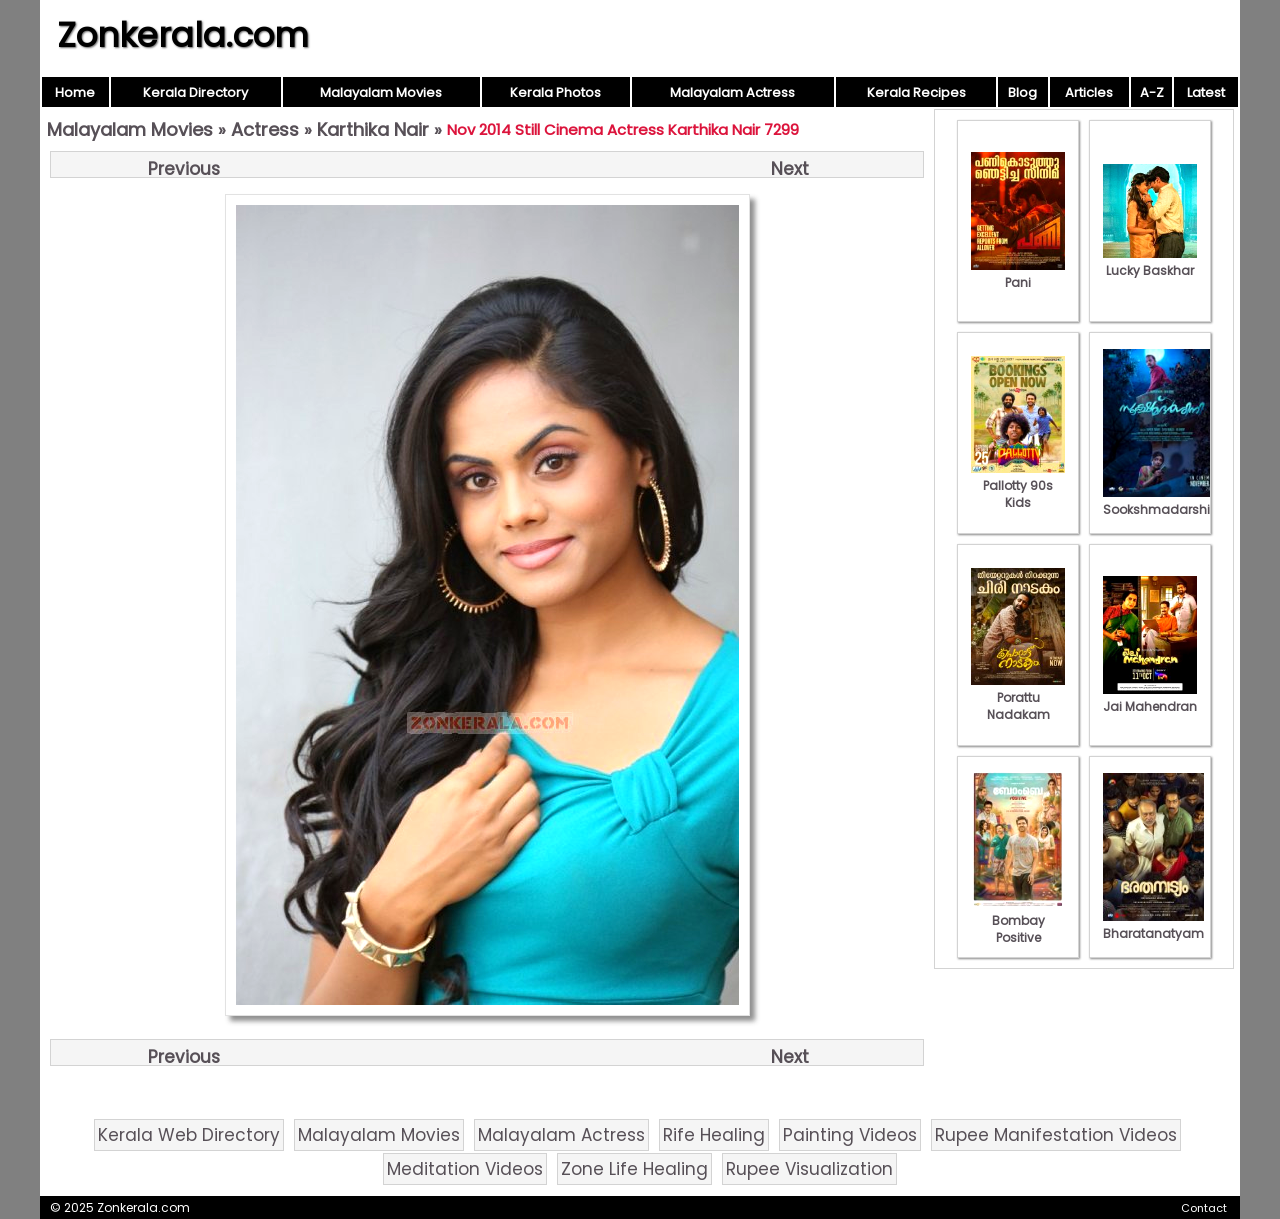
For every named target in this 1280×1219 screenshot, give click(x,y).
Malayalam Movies (381, 92)
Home (75, 92)
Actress (265, 129)
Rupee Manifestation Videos (1056, 1135)
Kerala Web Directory (189, 1135)
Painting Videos (850, 1135)
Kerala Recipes (916, 92)
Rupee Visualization (809, 1169)
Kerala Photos (555, 92)
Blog (1022, 92)
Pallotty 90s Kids (1018, 485)
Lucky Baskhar (1150, 262)
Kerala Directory (195, 92)
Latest (1206, 92)
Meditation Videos (465, 1169)
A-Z (1152, 92)
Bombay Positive (1018, 920)
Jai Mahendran (1150, 698)
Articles (1089, 92)
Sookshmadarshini (1162, 501)
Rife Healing (714, 1135)
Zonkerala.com (183, 35)
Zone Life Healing (634, 1169)
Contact (1204, 1208)
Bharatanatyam (1153, 925)
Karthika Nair (373, 129)
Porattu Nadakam (1018, 697)
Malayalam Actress (732, 92)
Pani (1018, 274)
